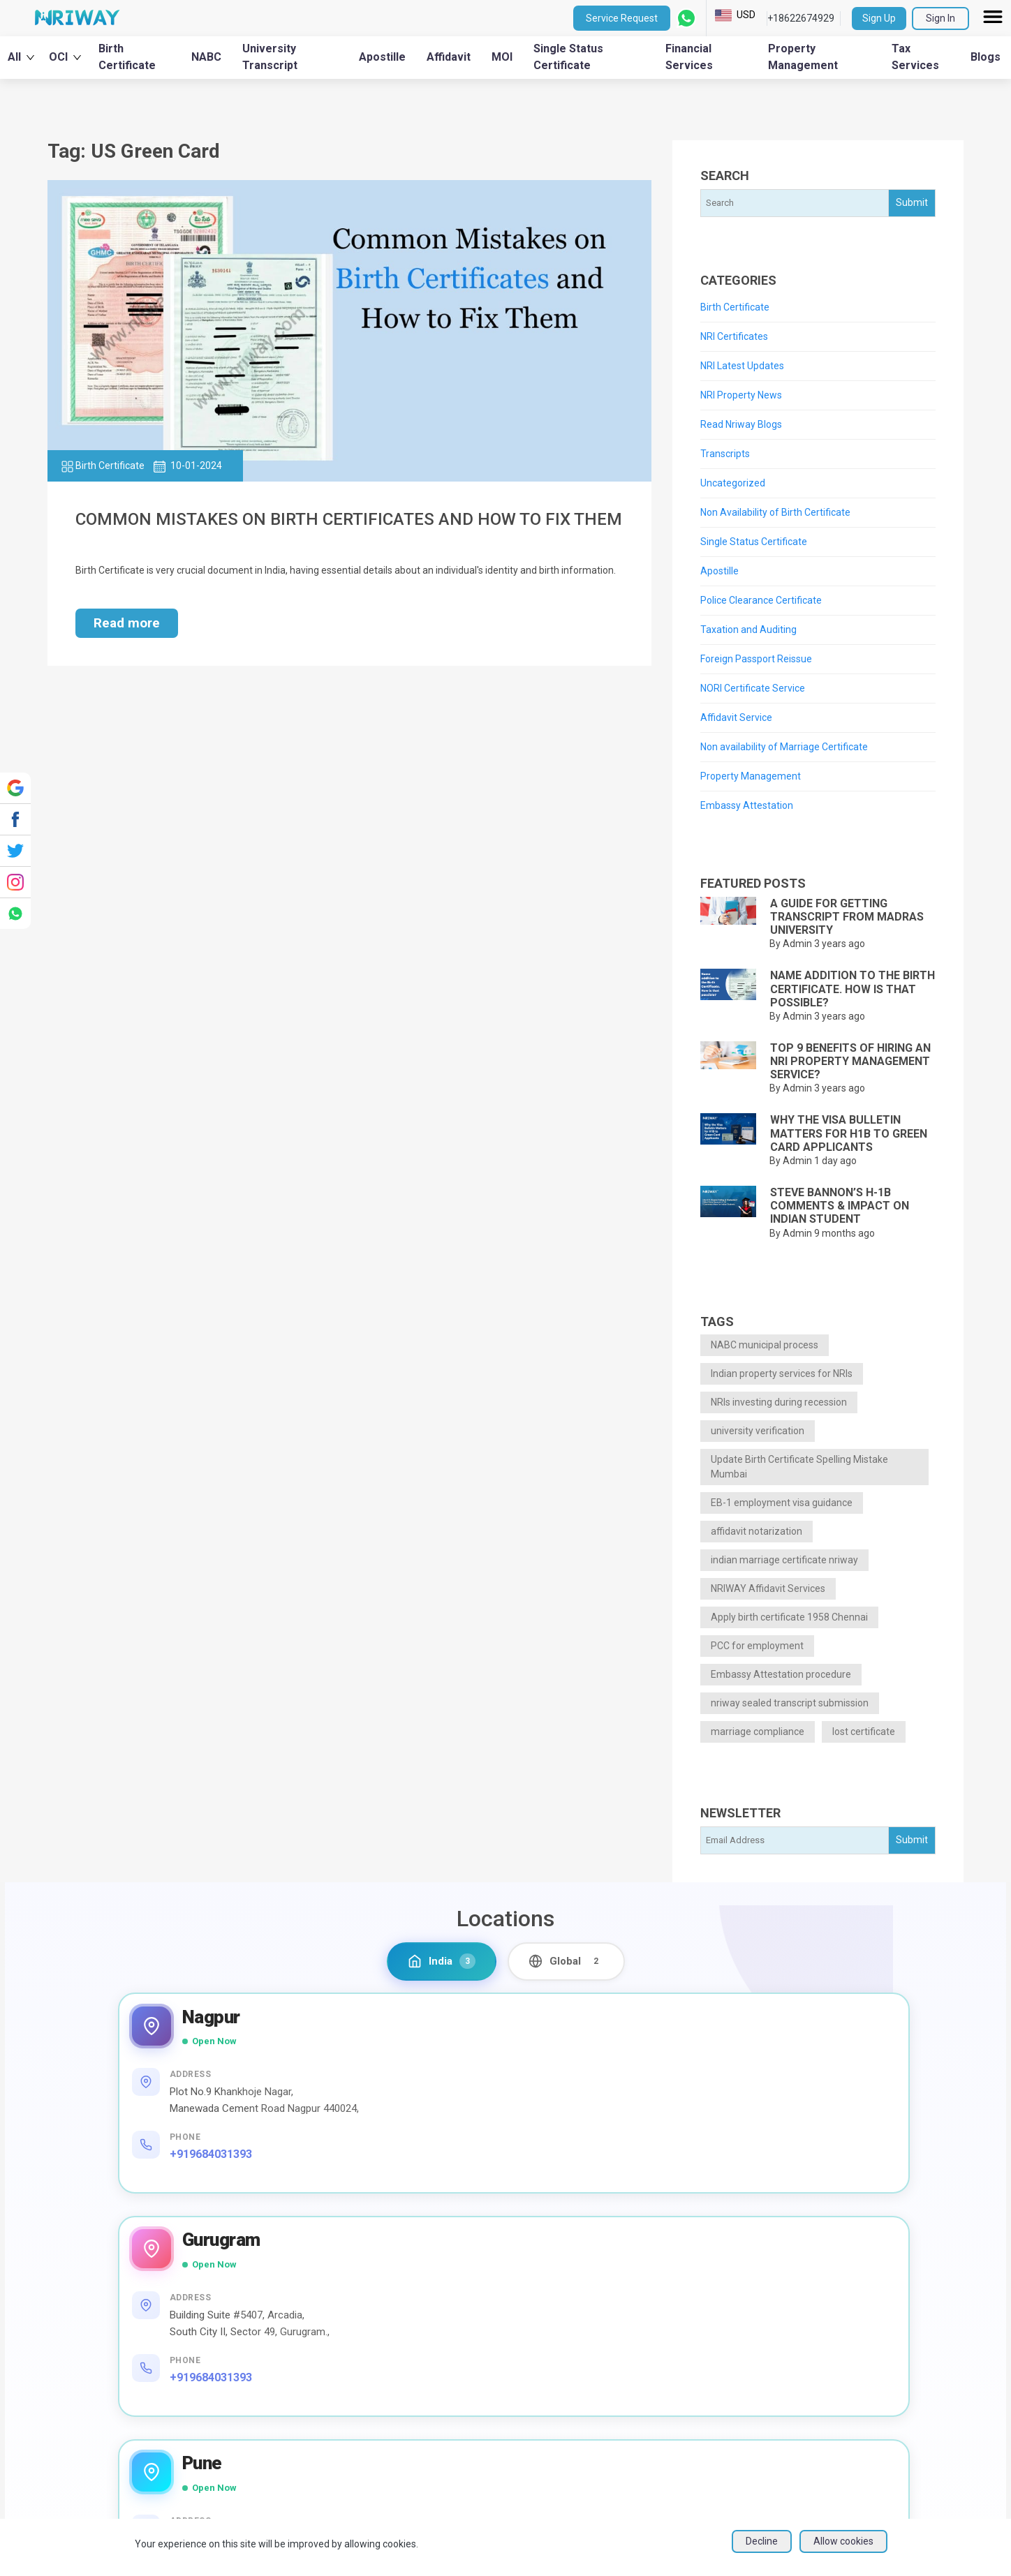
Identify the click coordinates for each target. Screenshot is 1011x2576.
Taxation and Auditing (748, 629)
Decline (762, 2553)
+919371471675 (744, 2190)
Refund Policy (849, 2491)
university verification (757, 1430)
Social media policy (862, 2379)
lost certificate (863, 1731)
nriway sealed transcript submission (790, 1702)
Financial (656, 2323)
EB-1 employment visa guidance (782, 1502)
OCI (65, 57)
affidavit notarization (756, 1531)
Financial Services (689, 57)
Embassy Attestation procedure (781, 1674)
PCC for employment (757, 1645)
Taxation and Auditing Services (531, 2340)
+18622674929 (800, 18)
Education (659, 2357)
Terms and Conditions (868, 2312)
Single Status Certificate (568, 57)
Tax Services (915, 57)
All (21, 57)
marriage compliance (757, 1731)
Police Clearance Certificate (761, 600)
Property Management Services (534, 2323)
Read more (127, 623)
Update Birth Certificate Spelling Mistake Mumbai (799, 1467)
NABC (206, 57)
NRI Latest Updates (742, 365)
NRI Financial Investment (517, 2474)
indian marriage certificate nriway (784, 1559)
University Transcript (269, 57)
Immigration (664, 2340)
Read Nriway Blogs (741, 424)
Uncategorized (732, 483)
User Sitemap (848, 2469)
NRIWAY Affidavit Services (768, 1588)
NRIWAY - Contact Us (866, 2357)
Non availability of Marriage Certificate (784, 746)
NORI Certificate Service (752, 688)
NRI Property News (741, 395)
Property (656, 2307)
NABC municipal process (764, 1344)
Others (651, 2374)
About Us (299, 2307)
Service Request (622, 18)
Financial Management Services (534, 2307)
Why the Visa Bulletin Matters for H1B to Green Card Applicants (848, 1133)
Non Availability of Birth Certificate (775, 512)
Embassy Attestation (746, 805)
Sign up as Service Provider (882, 2424)
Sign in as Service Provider (881, 2402)
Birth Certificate (127, 57)
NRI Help (299, 2323)
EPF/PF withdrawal (504, 2491)
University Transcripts (510, 2357)
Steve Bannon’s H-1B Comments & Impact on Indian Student (839, 1206)
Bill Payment (487, 2457)
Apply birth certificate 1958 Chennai (789, 1617)
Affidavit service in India (515, 2424)
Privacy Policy (850, 2335)
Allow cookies (843, 2553)
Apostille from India (505, 2374)
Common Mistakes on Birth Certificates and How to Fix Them (348, 519)
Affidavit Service (736, 717)
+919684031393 (213, 2173)
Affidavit (449, 57)
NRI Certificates (734, 336)
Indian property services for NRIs (782, 1373)
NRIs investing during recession (779, 1402)
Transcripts (725, 453)
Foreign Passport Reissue (756, 658)
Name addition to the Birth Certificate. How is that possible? (852, 988)
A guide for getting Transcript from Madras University (847, 917)
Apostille (382, 57)
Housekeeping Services (515, 2441)
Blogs (986, 57)
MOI (502, 57)
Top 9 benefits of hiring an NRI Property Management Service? (850, 1061)
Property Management (803, 57)
